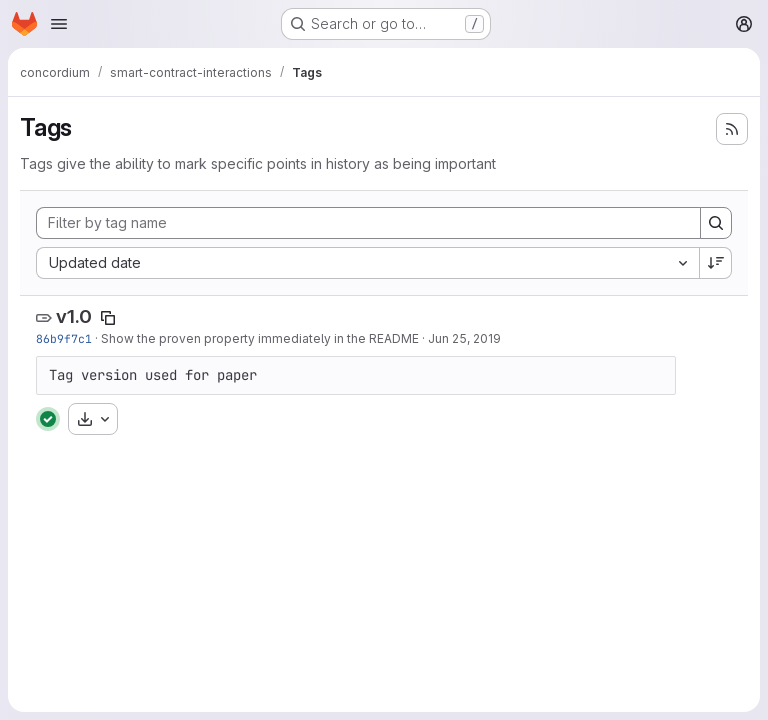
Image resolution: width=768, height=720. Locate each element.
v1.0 (74, 316)
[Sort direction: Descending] (716, 263)
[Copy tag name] (108, 318)
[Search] (716, 223)
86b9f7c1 (64, 338)
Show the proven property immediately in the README (260, 338)
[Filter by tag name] (368, 223)
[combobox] (367, 263)
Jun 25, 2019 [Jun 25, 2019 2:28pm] (464, 338)
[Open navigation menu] (59, 24)
